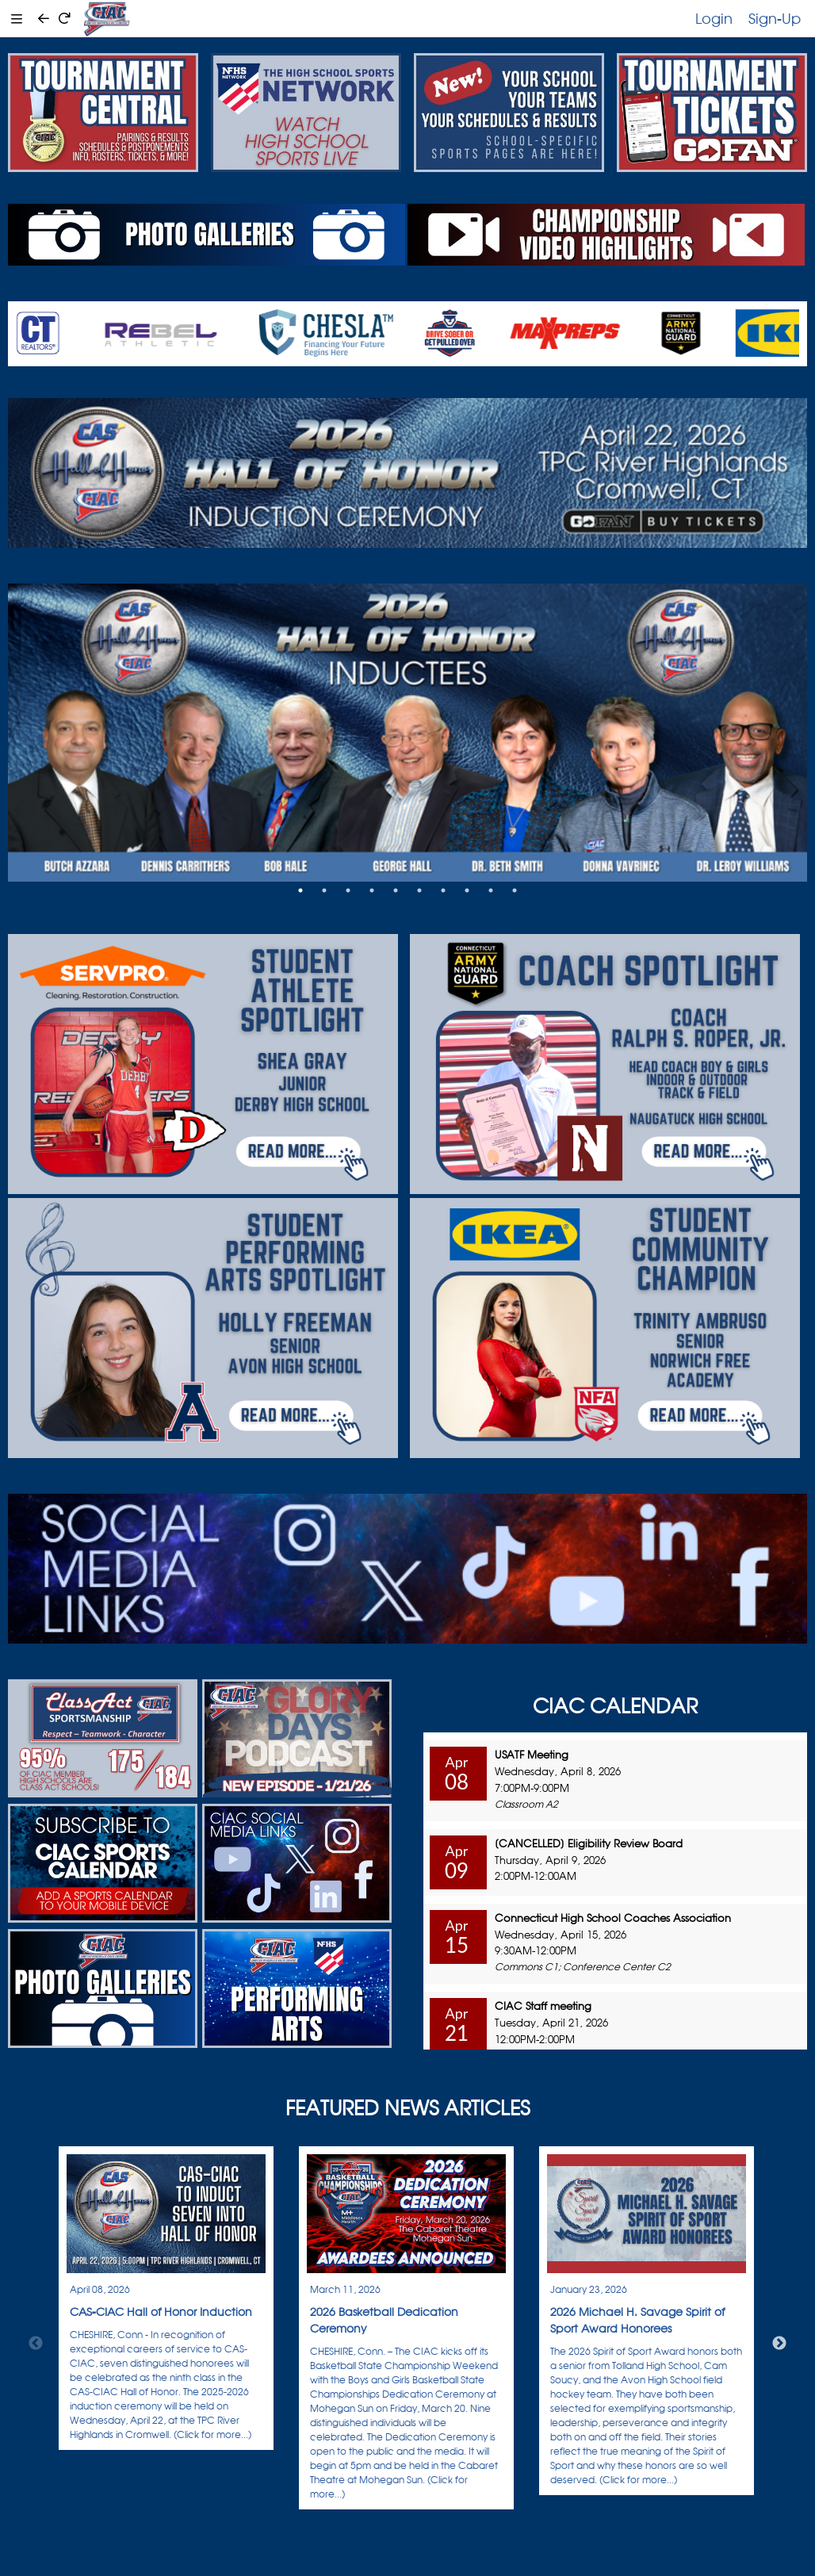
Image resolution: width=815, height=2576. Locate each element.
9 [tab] (491, 890)
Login (714, 18)
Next (779, 2344)
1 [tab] (300, 890)
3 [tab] (348, 890)
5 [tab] (396, 890)
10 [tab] (514, 890)
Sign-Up (774, 18)
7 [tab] (443, 890)
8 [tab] (467, 890)
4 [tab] (372, 890)
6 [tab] (419, 890)
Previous (36, 2344)
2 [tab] (324, 890)
